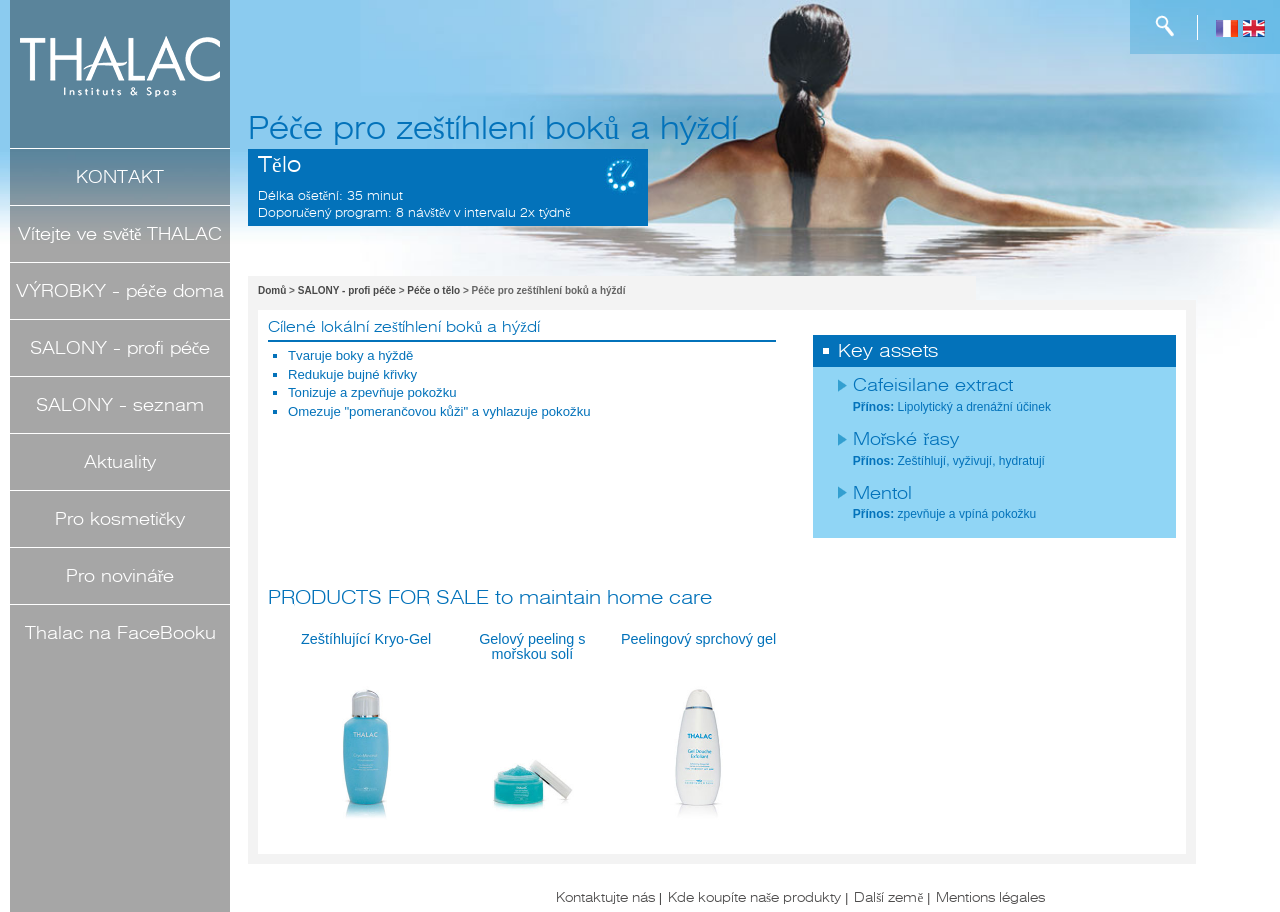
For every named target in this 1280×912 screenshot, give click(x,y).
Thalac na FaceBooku (120, 633)
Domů (272, 290)
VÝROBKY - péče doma (119, 291)
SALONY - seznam (120, 405)
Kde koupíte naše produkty (754, 897)
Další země (888, 897)
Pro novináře (120, 576)
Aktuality (120, 462)
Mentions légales (990, 897)
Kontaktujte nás (605, 897)
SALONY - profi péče (120, 348)
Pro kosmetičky (120, 519)
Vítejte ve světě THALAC (120, 234)
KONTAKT (120, 177)
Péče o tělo (433, 290)
